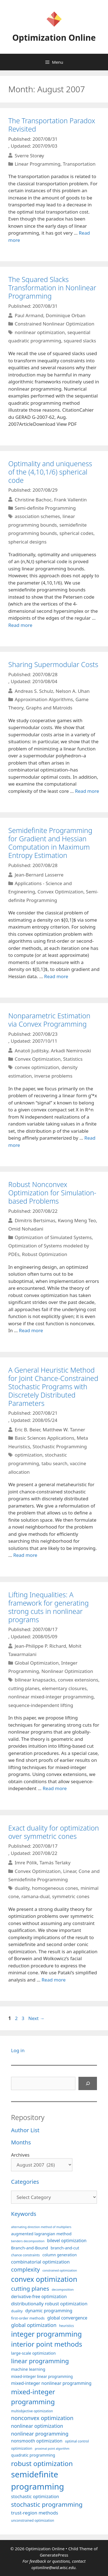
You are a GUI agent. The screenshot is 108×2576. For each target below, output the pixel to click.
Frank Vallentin (70, 499)
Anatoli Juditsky (31, 1050)
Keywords (23, 2214)
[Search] (87, 2083)
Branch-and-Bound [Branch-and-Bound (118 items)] (29, 2248)
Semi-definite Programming (45, 508)
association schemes (37, 516)
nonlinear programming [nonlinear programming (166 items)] (40, 2433)
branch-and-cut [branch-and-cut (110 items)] (65, 2248)
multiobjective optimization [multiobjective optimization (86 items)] (32, 2411)
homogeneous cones (55, 1888)
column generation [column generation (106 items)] (59, 2254)
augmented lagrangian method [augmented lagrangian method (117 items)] (41, 2233)
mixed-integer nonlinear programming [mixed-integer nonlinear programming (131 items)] (51, 2383)
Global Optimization (37, 1663)
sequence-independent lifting (40, 1705)
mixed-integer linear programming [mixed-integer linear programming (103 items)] (42, 2376)
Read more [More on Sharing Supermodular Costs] (87, 791)
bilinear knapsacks (35, 1680)
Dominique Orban (66, 315)
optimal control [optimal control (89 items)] (77, 2441)
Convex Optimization (60, 891)
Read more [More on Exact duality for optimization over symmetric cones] (54, 1980)
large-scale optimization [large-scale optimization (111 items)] (33, 2353)
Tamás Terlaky (54, 1862)
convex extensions (78, 1680)
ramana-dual (36, 1896)
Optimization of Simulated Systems (53, 1237)
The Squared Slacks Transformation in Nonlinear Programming (52, 288)
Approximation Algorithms (44, 699)
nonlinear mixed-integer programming (51, 1696)
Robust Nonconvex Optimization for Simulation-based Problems (52, 1193)
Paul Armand (29, 315)
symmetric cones (70, 1896)
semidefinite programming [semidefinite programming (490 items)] (37, 2480)
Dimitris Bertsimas (35, 1220)
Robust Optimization (44, 1254)
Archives (20, 2155)
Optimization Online (54, 37)
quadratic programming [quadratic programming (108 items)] (33, 2455)
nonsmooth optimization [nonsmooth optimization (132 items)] (36, 2441)
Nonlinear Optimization (67, 1671)
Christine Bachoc (33, 499)
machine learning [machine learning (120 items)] (28, 2369)
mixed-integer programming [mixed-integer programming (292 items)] (33, 2396)
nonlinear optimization (40, 332)
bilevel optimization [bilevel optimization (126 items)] (67, 2240)
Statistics (73, 1059)
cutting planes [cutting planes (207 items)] (30, 2288)
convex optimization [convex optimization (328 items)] (44, 2279)
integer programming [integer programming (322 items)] (46, 2334)
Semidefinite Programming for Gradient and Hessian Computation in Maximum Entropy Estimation (50, 843)
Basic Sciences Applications (44, 1438)
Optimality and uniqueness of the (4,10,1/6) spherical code (50, 472)
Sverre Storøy (29, 155)
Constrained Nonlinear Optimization (54, 324)
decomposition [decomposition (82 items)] (63, 2289)
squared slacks (80, 340)
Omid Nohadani (25, 1229)
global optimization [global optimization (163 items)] (34, 2325)
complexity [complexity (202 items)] (25, 2269)
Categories (25, 2181)
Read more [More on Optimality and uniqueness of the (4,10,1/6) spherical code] (20, 625)
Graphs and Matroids (49, 707)
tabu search (54, 1463)
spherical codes (76, 533)
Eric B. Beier (27, 1429)
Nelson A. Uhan (73, 691)
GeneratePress (54, 2555)
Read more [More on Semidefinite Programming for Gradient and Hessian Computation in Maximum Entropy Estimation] (56, 976)
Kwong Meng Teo (77, 1220)
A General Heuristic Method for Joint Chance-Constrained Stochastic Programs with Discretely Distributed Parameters (53, 1386)
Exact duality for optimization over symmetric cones (53, 1832)
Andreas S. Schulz (34, 691)
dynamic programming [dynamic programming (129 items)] (48, 2311)
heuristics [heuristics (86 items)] (66, 2325)
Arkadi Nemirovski (71, 1050)
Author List (25, 2130)
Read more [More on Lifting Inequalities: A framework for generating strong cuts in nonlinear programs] (55, 1788)
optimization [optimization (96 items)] (21, 2448)
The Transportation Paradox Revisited (51, 125)
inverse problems (53, 1076)
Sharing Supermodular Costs (53, 664)
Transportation (79, 164)
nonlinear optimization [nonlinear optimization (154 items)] (37, 2426)
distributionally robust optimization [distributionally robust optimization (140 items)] (49, 2303)
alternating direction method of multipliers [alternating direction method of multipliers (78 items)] (41, 2227)
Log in (18, 2050)
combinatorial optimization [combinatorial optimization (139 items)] (40, 2262)
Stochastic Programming (60, 1446)
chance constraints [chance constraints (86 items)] (25, 2255)
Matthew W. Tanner (64, 1429)
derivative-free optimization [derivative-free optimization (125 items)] (39, 2296)
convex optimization (37, 1067)
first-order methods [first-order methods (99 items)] (28, 2318)
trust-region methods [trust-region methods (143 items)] (34, 2513)
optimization (28, 1455)
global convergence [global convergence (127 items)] (67, 2318)
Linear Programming (37, 164)
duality (22, 1888)
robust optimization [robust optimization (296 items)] (42, 2463)
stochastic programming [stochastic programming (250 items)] (47, 2504)
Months (21, 2142)
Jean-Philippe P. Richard (40, 1646)
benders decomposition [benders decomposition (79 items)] (27, 2241)
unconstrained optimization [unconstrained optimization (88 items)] (32, 2520)
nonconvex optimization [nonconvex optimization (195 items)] (42, 2418)
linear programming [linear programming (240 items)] (40, 2361)
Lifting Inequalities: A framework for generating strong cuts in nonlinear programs (48, 1607)
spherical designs (27, 542)
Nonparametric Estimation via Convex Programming (49, 1020)
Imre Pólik (26, 1862)
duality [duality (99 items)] (17, 2310)
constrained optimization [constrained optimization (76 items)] (60, 2270)
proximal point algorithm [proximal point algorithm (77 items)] (52, 2449)
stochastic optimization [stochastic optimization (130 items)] (35, 2496)
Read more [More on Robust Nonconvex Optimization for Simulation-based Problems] (31, 1330)
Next (36, 2018)
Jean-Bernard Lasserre (39, 875)
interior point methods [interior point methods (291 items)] (46, 2344)
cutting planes (23, 1688)
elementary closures (64, 1688)
